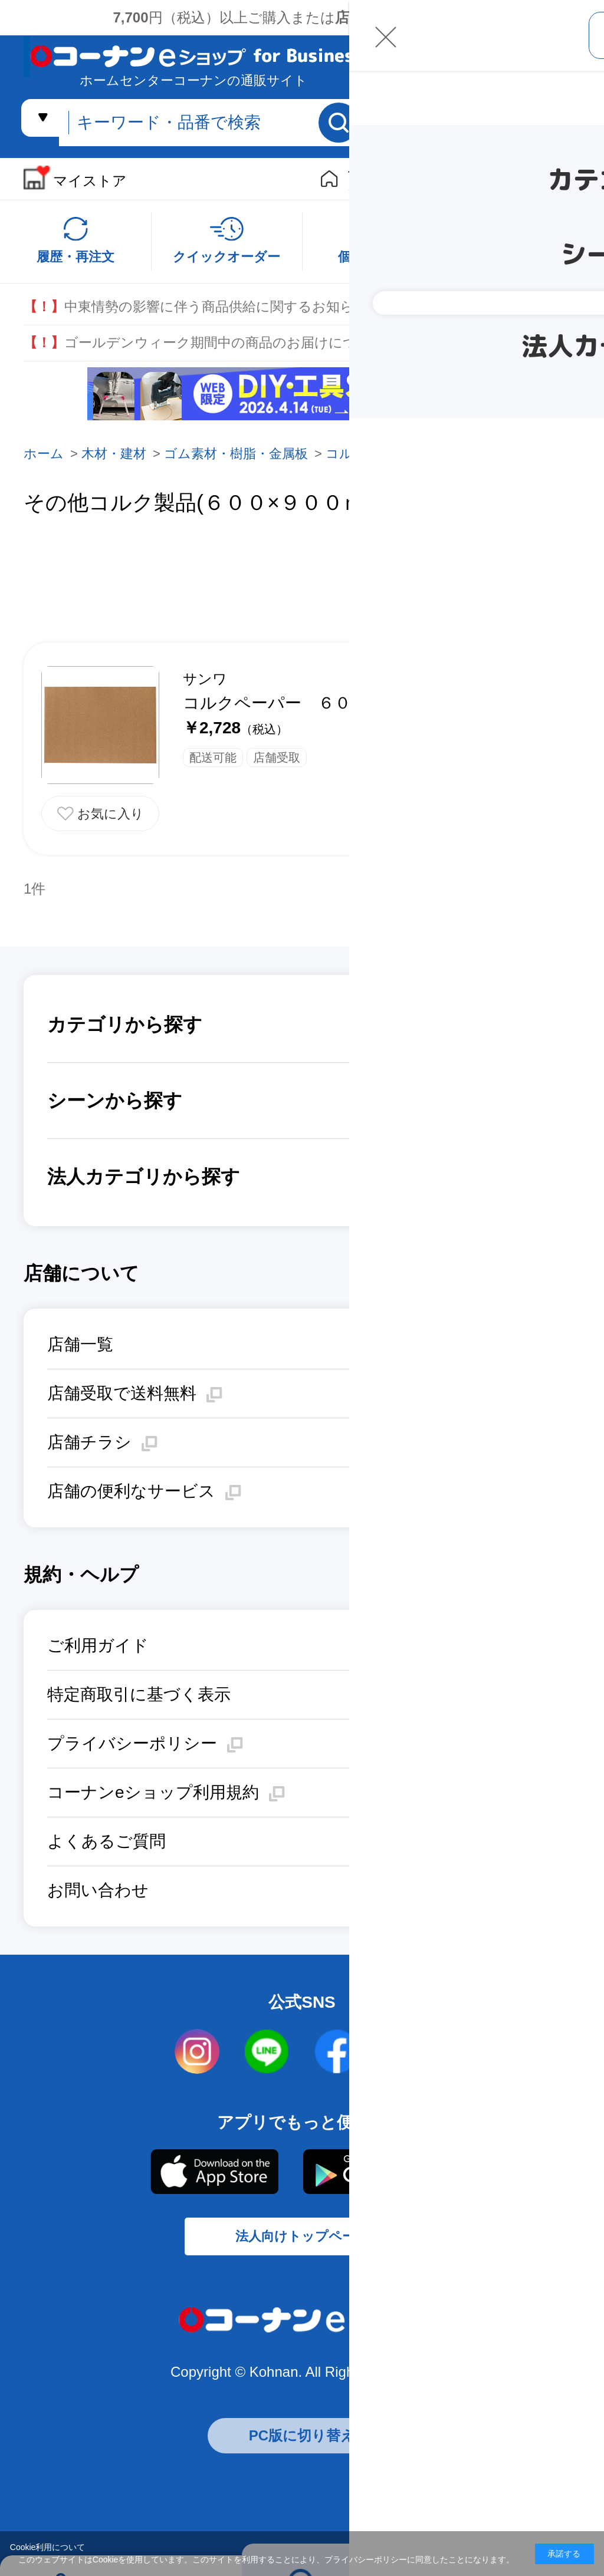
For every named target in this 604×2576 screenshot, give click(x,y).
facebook (337, 2052)
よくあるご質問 (106, 1841)
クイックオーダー (226, 256)
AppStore (213, 2171)
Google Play (378, 2171)
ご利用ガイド (98, 1645)
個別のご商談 (377, 256)
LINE (267, 2052)
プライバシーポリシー (132, 1743)
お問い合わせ (98, 1890)
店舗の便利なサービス (131, 1491)
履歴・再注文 (75, 256)
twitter (406, 2052)
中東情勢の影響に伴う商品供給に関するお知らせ (196, 307)
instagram (198, 2052)
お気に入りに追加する (100, 813)
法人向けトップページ (302, 2247)
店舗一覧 (80, 1344)
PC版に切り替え (302, 2451)
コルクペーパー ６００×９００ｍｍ (321, 703)
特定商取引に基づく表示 (139, 1694)
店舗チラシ (89, 1442)
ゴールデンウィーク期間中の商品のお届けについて (204, 343)
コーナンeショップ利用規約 (153, 1792)
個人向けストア (371, 179)
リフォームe (451, 180)
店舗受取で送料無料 (121, 1393)
